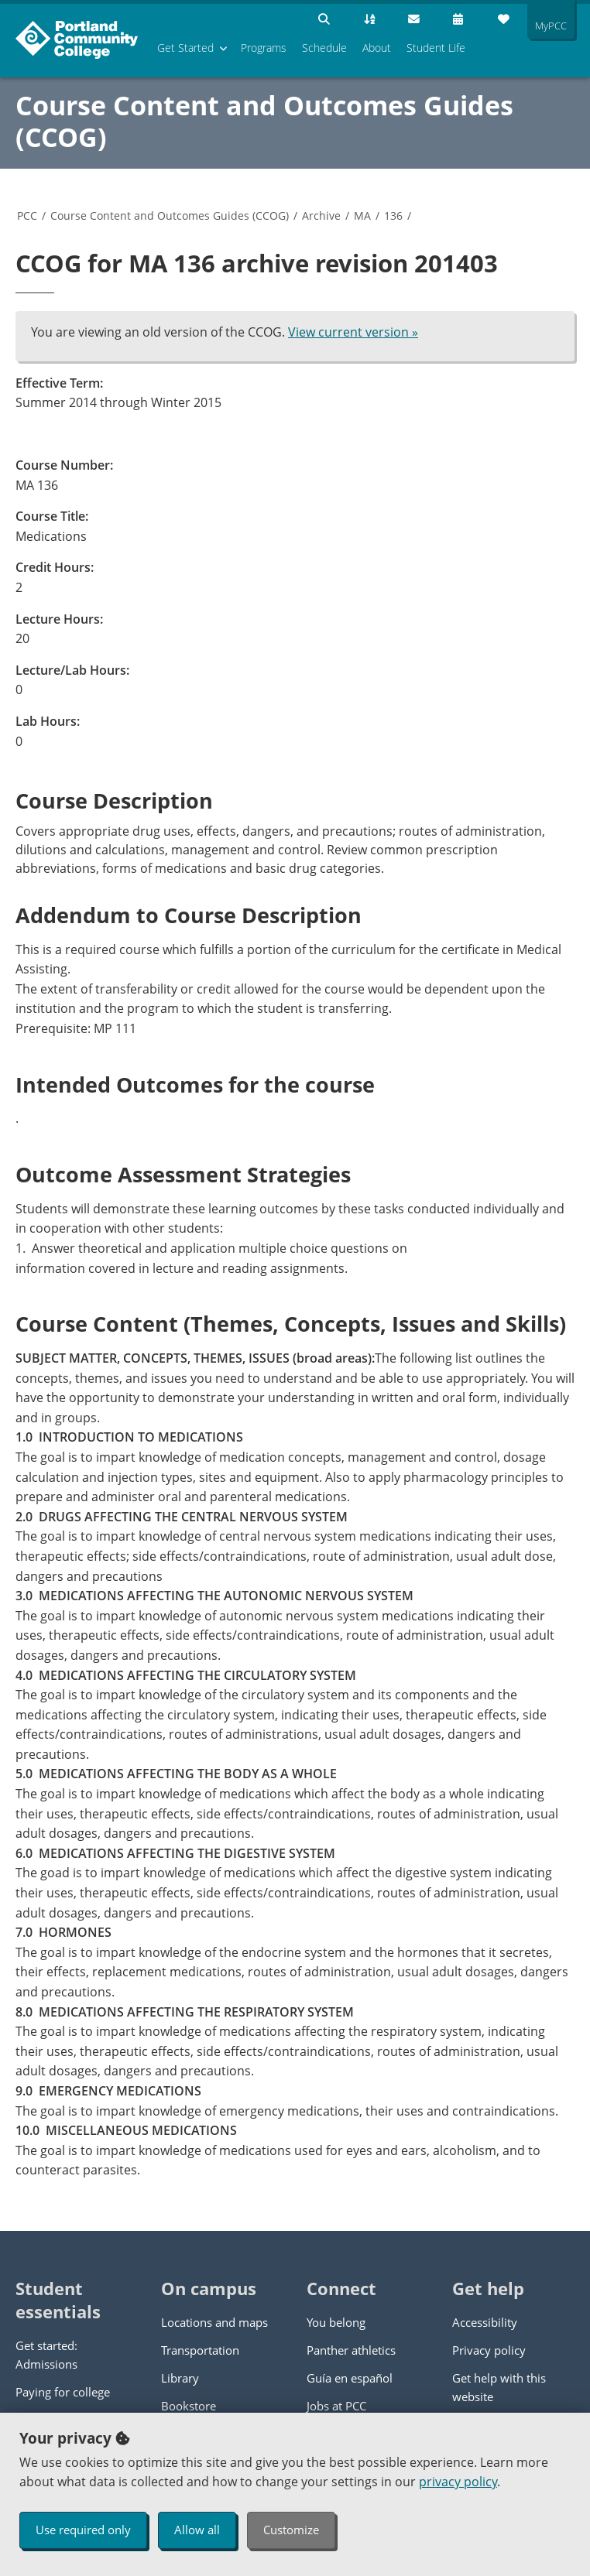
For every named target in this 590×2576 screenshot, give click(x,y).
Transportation (200, 2350)
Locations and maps (214, 2322)
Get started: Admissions (46, 2355)
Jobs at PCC (336, 2406)
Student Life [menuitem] (435, 47)
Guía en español (350, 2378)
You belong (336, 2322)
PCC (27, 215)
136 (393, 215)
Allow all (197, 2529)
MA (362, 215)
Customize (291, 2529)
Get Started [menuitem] (185, 47)
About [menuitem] (376, 47)
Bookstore (188, 2406)
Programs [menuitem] (263, 47)
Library (180, 2378)
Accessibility (484, 2322)
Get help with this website (499, 2387)
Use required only (83, 2529)
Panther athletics (351, 2350)
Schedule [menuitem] (324, 47)
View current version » (353, 331)
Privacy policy (489, 2350)
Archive (321, 215)
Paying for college (62, 2392)
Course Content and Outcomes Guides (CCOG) (264, 121)
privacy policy (458, 2481)
